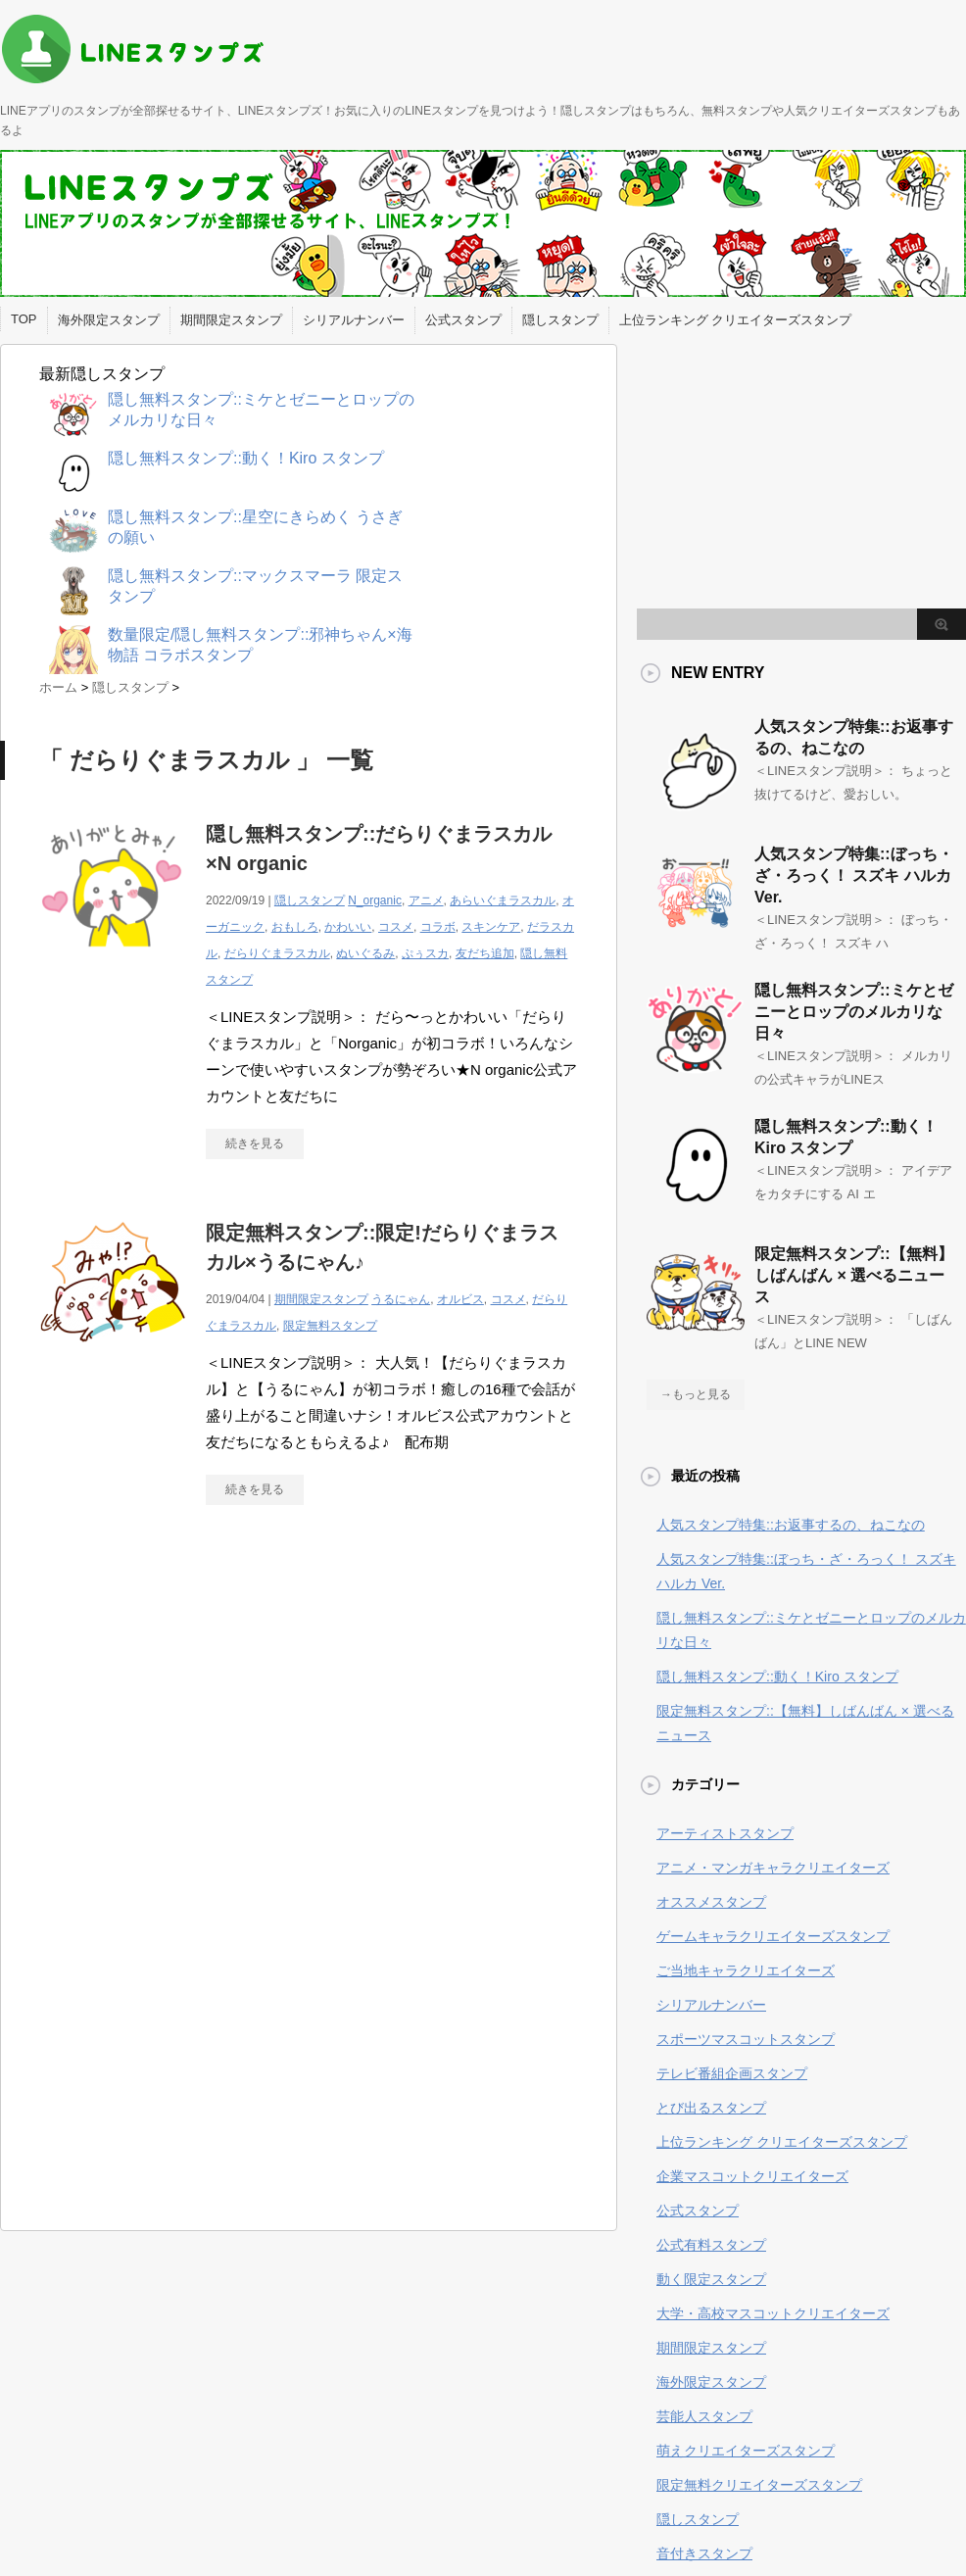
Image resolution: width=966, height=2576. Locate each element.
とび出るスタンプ (711, 2107)
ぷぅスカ (425, 953)
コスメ (395, 927)
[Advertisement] (203, 1701)
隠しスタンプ (560, 320)
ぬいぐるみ (365, 953)
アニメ (426, 900)
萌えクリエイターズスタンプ (745, 2450)
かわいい (347, 927)
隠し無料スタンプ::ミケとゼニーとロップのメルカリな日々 (853, 1012)
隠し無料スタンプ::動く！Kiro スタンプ (777, 1676)
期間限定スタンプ (231, 320)
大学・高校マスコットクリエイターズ (773, 2313)
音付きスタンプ (704, 2553)
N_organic (375, 900)
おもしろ (294, 927)
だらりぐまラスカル (277, 953)
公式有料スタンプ (711, 2245)
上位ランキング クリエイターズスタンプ (735, 320)
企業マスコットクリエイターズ (752, 2176)
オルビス (460, 1299)
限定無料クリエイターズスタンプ (759, 2485)
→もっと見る (695, 1394)
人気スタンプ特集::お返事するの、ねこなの (790, 1524)
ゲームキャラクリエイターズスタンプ (773, 1936)
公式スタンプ (463, 320)
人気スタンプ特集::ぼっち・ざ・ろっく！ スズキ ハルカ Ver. (853, 875)
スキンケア (490, 927)
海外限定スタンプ (109, 320)
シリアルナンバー (354, 320)
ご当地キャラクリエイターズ (745, 1970)
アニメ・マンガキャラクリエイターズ (773, 1867)
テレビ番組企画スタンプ (731, 2073)
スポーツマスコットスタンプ (745, 2039)
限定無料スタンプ (330, 1326)
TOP (24, 319)
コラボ (438, 927)
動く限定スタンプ (711, 2279)
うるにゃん (400, 1299)
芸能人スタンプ (704, 2416)
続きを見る (254, 1143)
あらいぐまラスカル (502, 900)
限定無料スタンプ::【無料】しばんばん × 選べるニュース (853, 1275)
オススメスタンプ (711, 1902)
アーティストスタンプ (725, 1833)
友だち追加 (485, 953)
